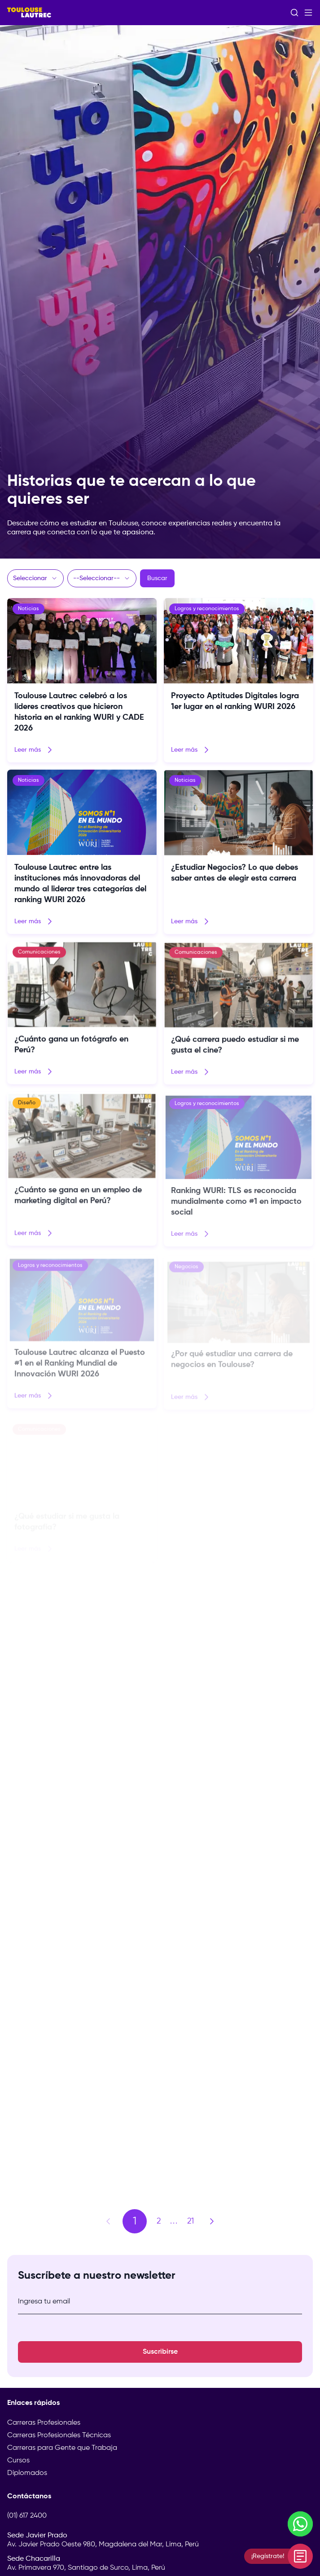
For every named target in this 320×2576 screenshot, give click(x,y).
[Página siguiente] (211, 2221)
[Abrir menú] (308, 12)
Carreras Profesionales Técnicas (59, 2435)
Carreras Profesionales (43, 2422)
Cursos (18, 2460)
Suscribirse (160, 2352)
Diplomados (27, 2473)
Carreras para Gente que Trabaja (62, 2448)
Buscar (157, 578)
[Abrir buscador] (294, 12)
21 (190, 2221)
